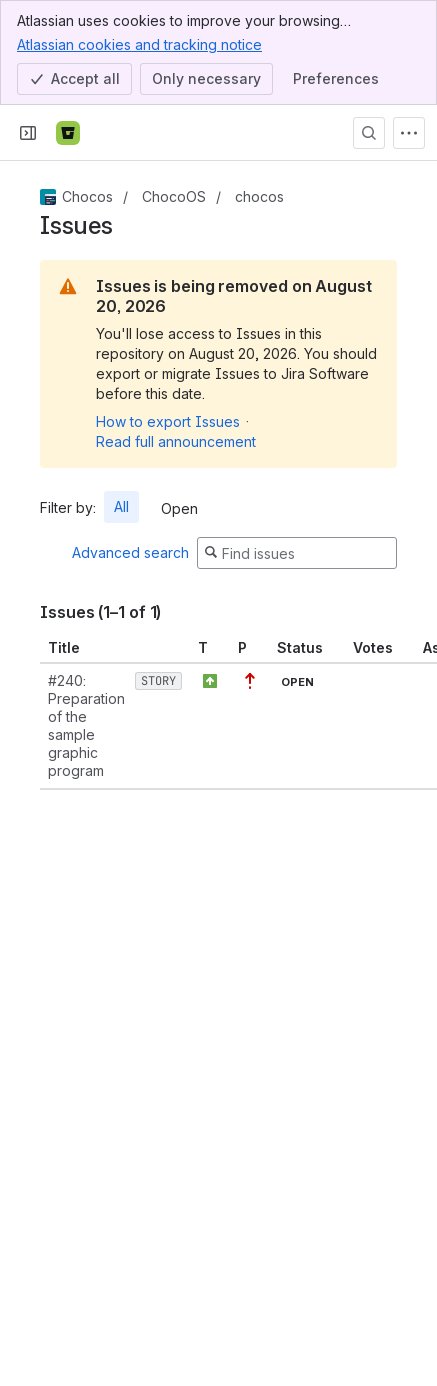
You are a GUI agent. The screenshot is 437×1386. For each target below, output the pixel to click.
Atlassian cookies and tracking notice (139, 44)
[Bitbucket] (68, 133)
